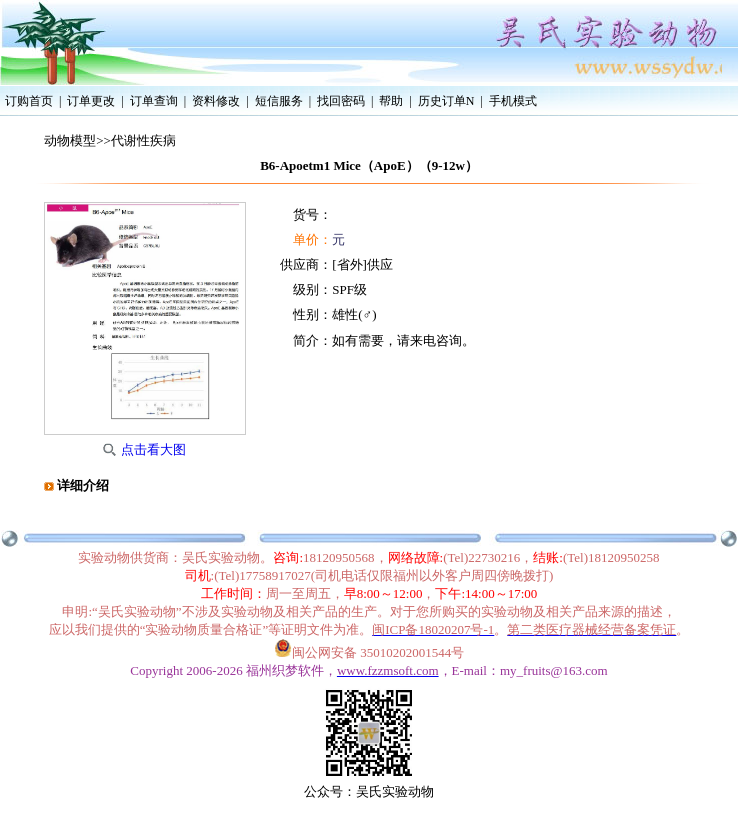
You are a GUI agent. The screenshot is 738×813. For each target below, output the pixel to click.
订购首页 (29, 101)
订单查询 (154, 101)
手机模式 (513, 101)
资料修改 (216, 101)
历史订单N (446, 101)
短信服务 (279, 101)
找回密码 (341, 101)
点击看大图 (153, 449)
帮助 (391, 101)
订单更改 (91, 101)
